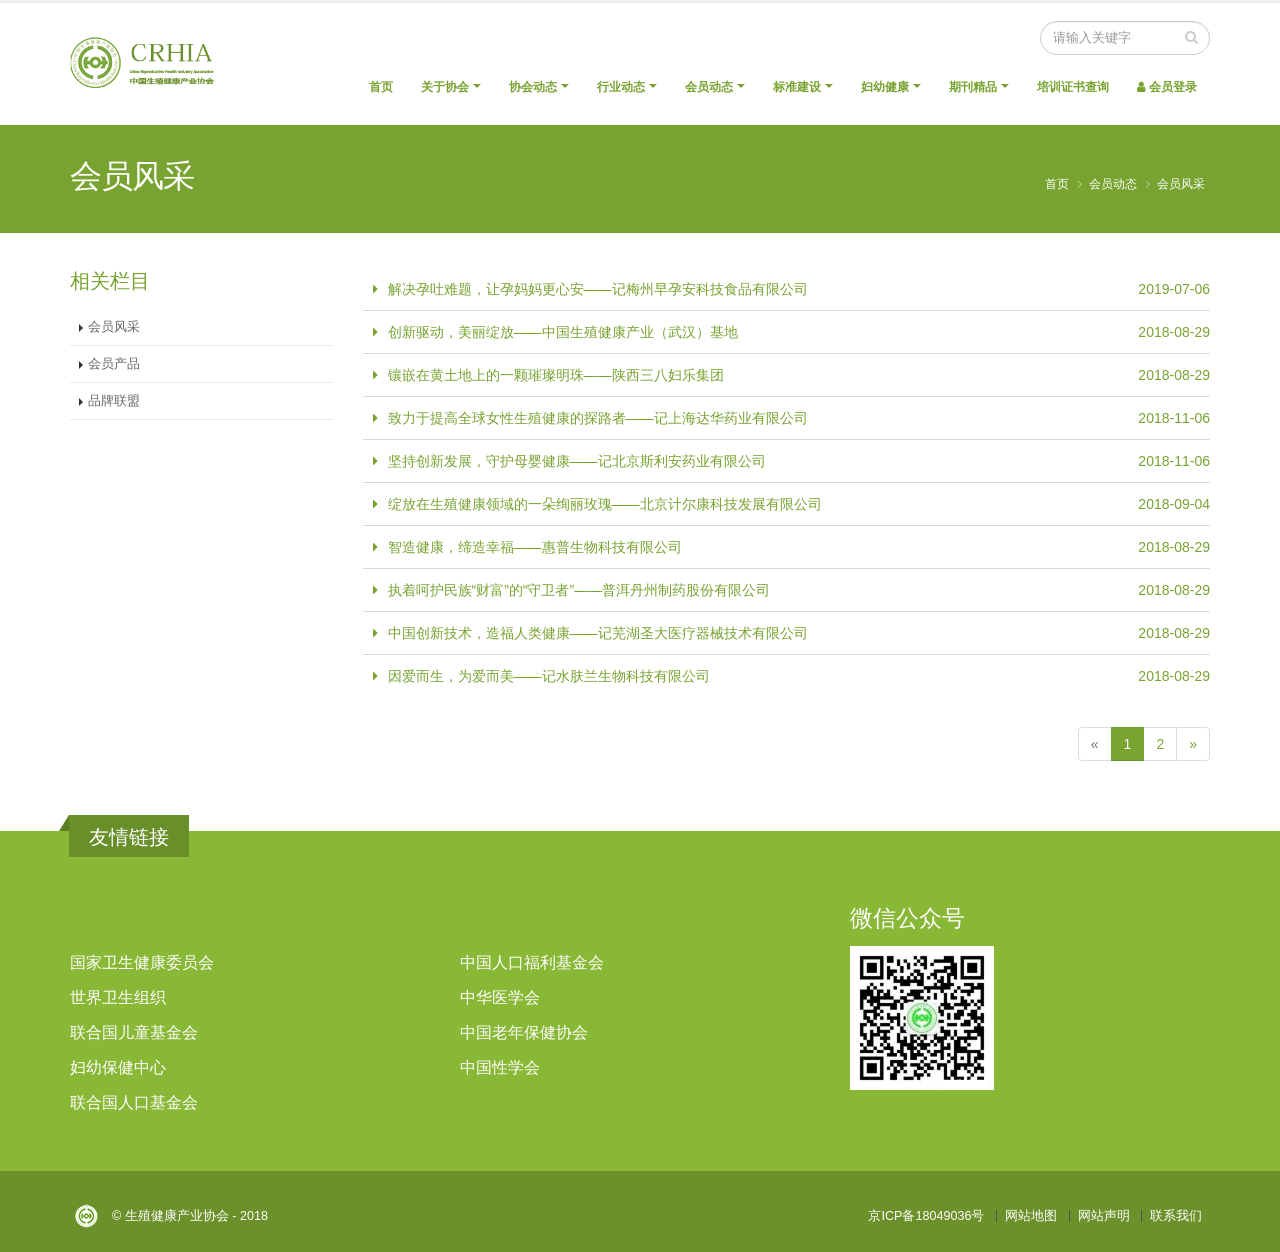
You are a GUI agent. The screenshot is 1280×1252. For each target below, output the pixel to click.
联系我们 (1176, 1216)
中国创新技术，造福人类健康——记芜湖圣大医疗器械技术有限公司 (598, 633)
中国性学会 (500, 1067)
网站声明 (1104, 1216)
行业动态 (621, 87)
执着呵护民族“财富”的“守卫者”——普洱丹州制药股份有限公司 (579, 590)
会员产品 (114, 364)
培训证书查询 (1073, 87)
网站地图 (1031, 1216)
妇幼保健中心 (118, 1067)
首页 (381, 87)
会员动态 (709, 87)
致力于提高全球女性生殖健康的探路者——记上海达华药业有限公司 (598, 418)
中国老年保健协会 (524, 1032)
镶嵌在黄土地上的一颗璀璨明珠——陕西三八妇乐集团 (556, 375)
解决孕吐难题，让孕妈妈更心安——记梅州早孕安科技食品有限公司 (598, 289)
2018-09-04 (1174, 504)
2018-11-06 (1174, 418)
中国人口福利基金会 (532, 962)
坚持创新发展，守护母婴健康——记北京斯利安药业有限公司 (577, 461)
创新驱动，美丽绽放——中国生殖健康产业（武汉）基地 (563, 332)
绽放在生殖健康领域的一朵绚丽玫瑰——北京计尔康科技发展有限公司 (605, 504)
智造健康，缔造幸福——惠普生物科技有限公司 (535, 547)
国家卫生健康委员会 (142, 962)
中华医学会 (500, 997)
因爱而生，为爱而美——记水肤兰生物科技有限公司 (549, 676)
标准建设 (797, 87)
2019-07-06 (1174, 289)
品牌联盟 (114, 401)
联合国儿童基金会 (134, 1032)
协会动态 (533, 87)
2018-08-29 (1174, 332)
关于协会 (445, 87)
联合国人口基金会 (134, 1102)
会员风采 (1181, 184)
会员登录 (1167, 87)
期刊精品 (973, 87)
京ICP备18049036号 (926, 1216)
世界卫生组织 (118, 997)
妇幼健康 (885, 87)
